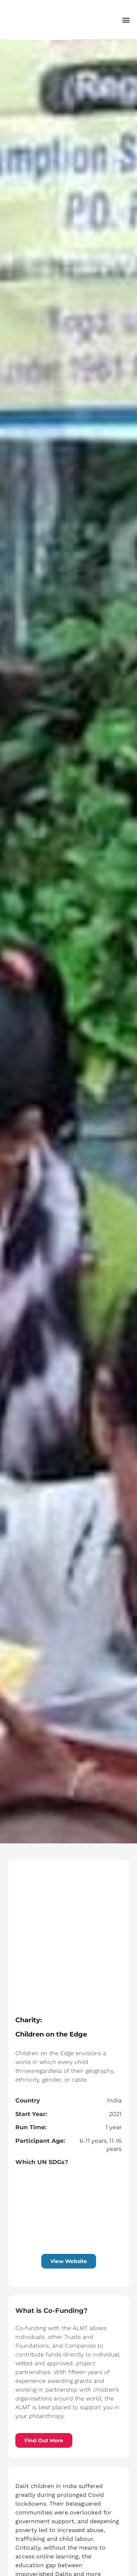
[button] (126, 20)
